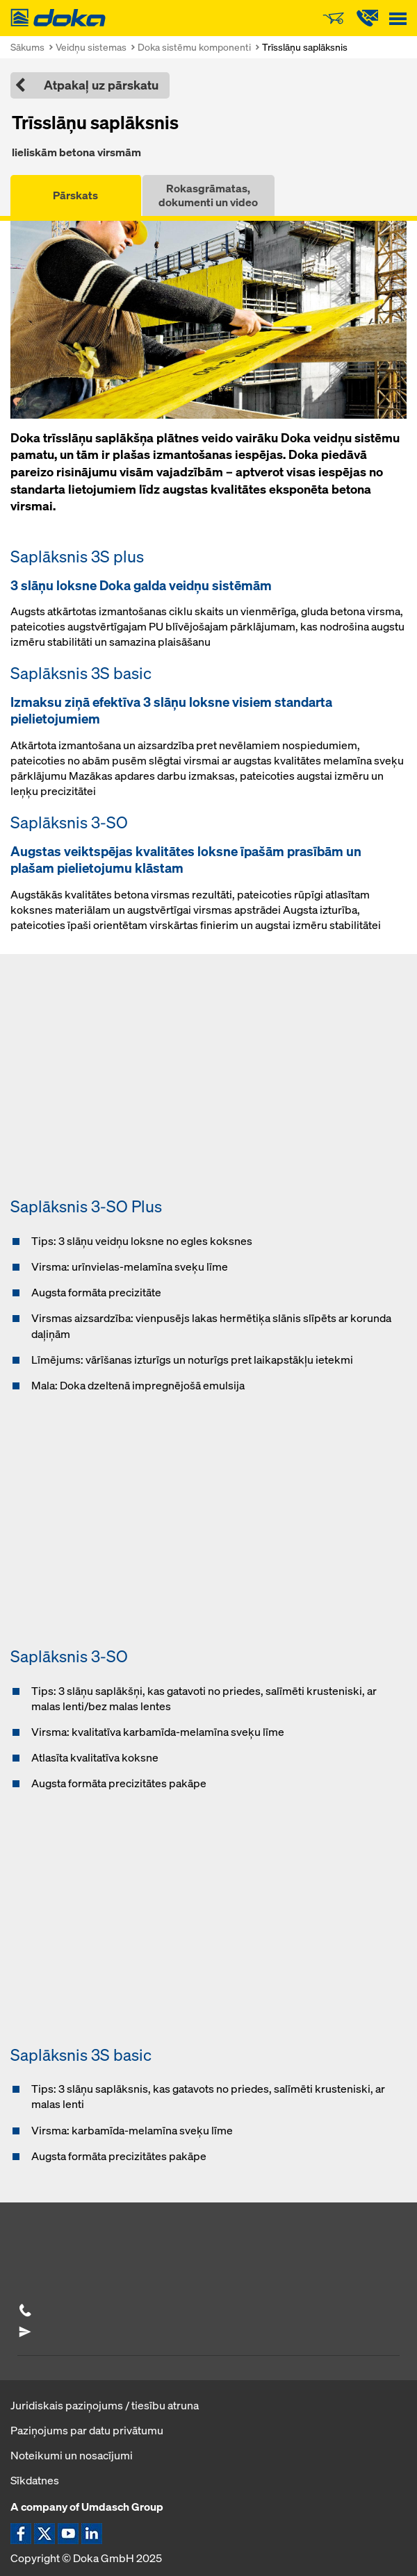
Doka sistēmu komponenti (194, 46)
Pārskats (75, 195)
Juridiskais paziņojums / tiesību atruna (104, 2405)
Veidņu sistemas (91, 46)
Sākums (27, 46)
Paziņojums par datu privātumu (86, 2430)
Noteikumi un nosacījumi (71, 2455)
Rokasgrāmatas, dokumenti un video (208, 195)
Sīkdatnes (34, 2480)
